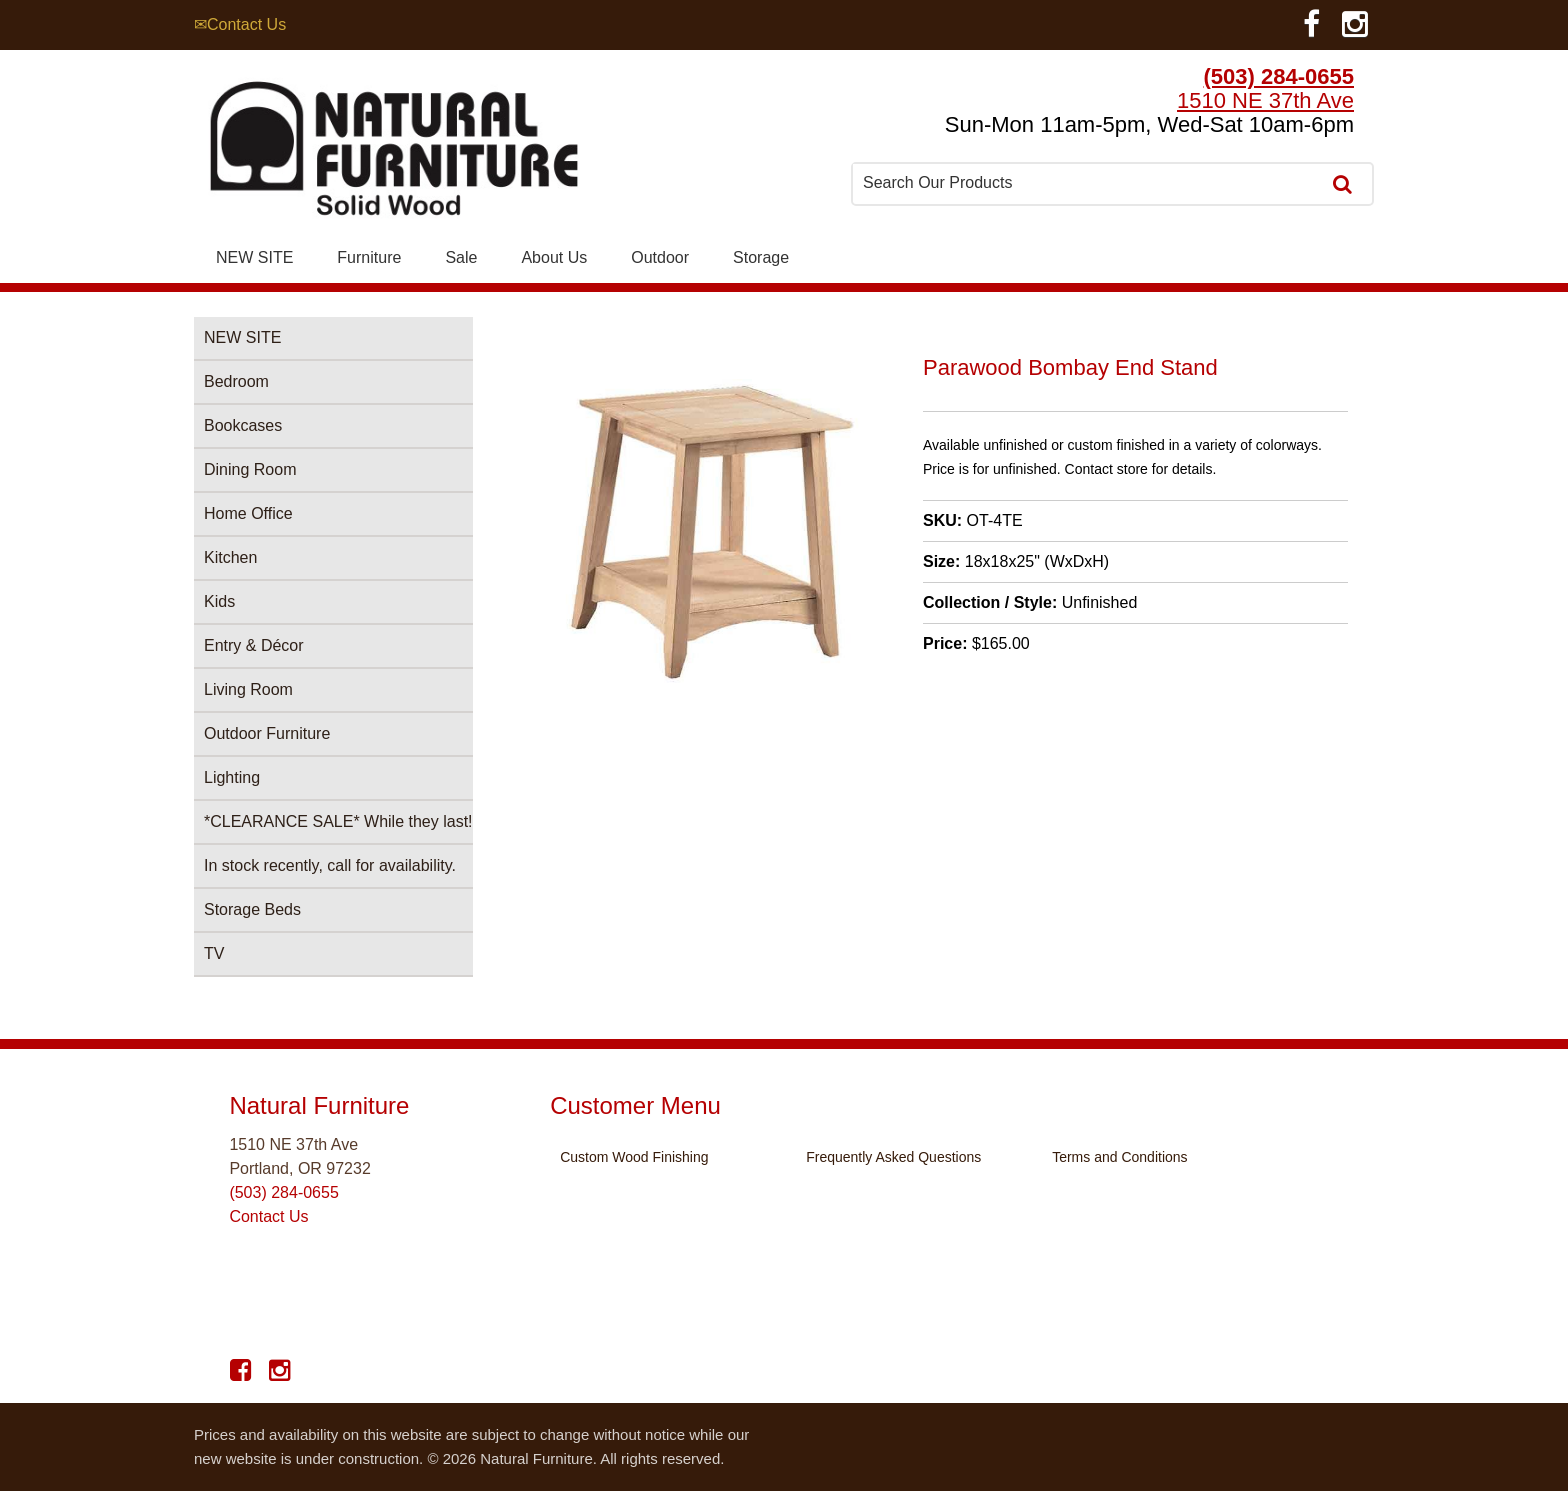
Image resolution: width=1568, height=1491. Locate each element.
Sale (461, 257)
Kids (219, 601)
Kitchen (230, 557)
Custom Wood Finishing (634, 1157)
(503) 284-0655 (1279, 76)
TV (214, 953)
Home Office (248, 513)
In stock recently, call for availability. (330, 865)
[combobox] (1088, 183)
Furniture (369, 257)
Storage (761, 257)
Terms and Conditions (1119, 1157)
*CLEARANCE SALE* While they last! (338, 821)
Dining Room (250, 469)
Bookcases (243, 425)
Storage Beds (252, 909)
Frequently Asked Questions (893, 1157)
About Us (554, 257)
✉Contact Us (240, 24)
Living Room (248, 689)
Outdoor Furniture (267, 733)
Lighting (232, 777)
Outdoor (660, 257)
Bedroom (236, 381)
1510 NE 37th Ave (1265, 100)
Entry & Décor (254, 645)
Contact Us (268, 1216)
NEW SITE (254, 257)
